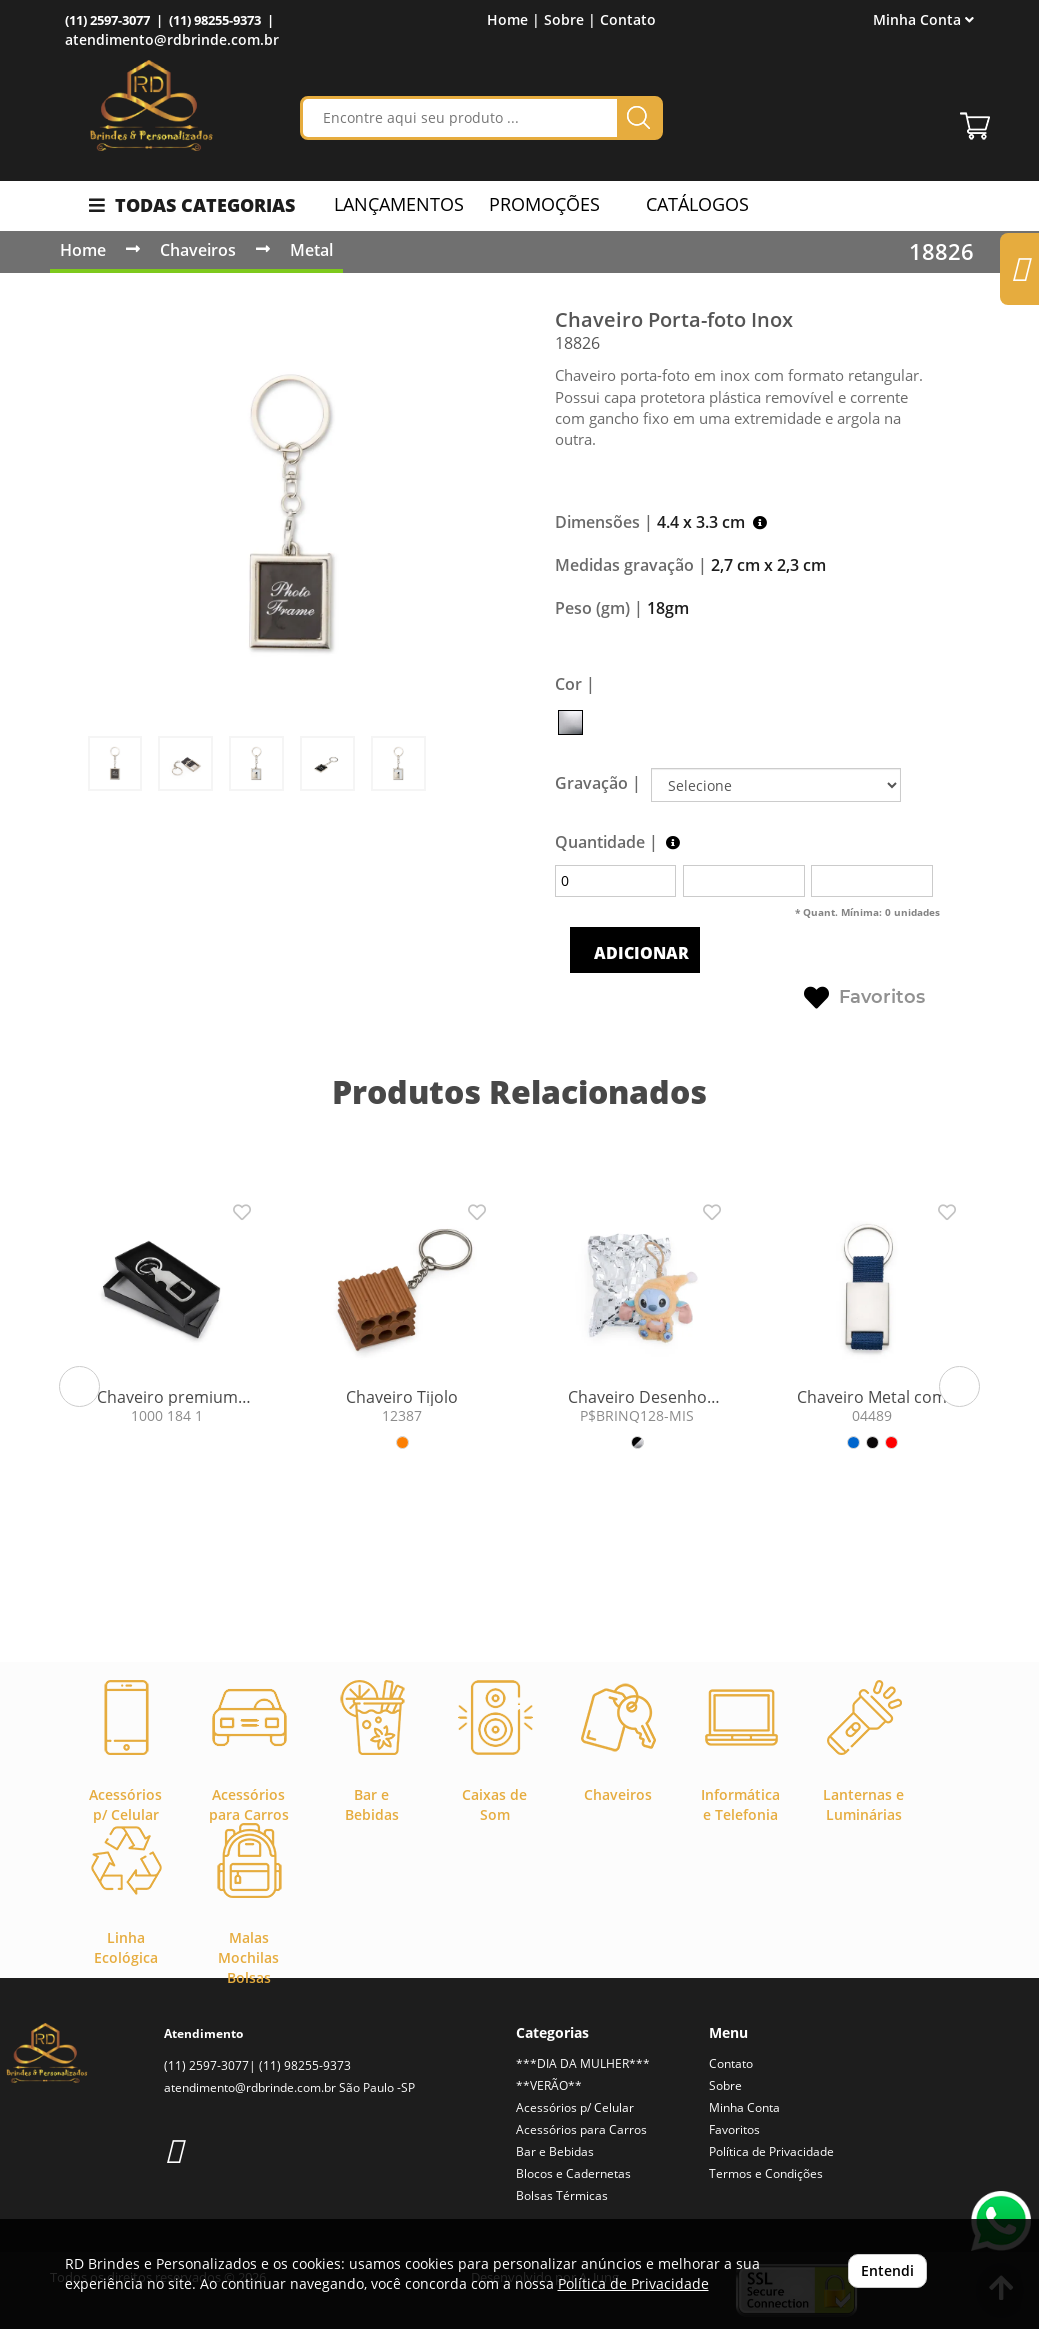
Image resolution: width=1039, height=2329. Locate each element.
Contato (628, 19)
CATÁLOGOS (687, 204)
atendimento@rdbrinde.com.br (172, 39)
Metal (311, 250)
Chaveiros (198, 250)
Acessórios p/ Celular (575, 2107)
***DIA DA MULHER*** (583, 2063)
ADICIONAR (639, 953)
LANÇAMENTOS (399, 204)
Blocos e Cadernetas (573, 2173)
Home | (513, 19)
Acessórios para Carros (581, 2129)
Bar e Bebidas (555, 2151)
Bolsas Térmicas (562, 2195)
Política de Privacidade (771, 2151)
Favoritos (864, 998)
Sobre (725, 2085)
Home (83, 250)
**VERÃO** (549, 2085)
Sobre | (570, 19)
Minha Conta (923, 19)
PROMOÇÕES (544, 204)
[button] (79, 1386)
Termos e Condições (766, 2173)
